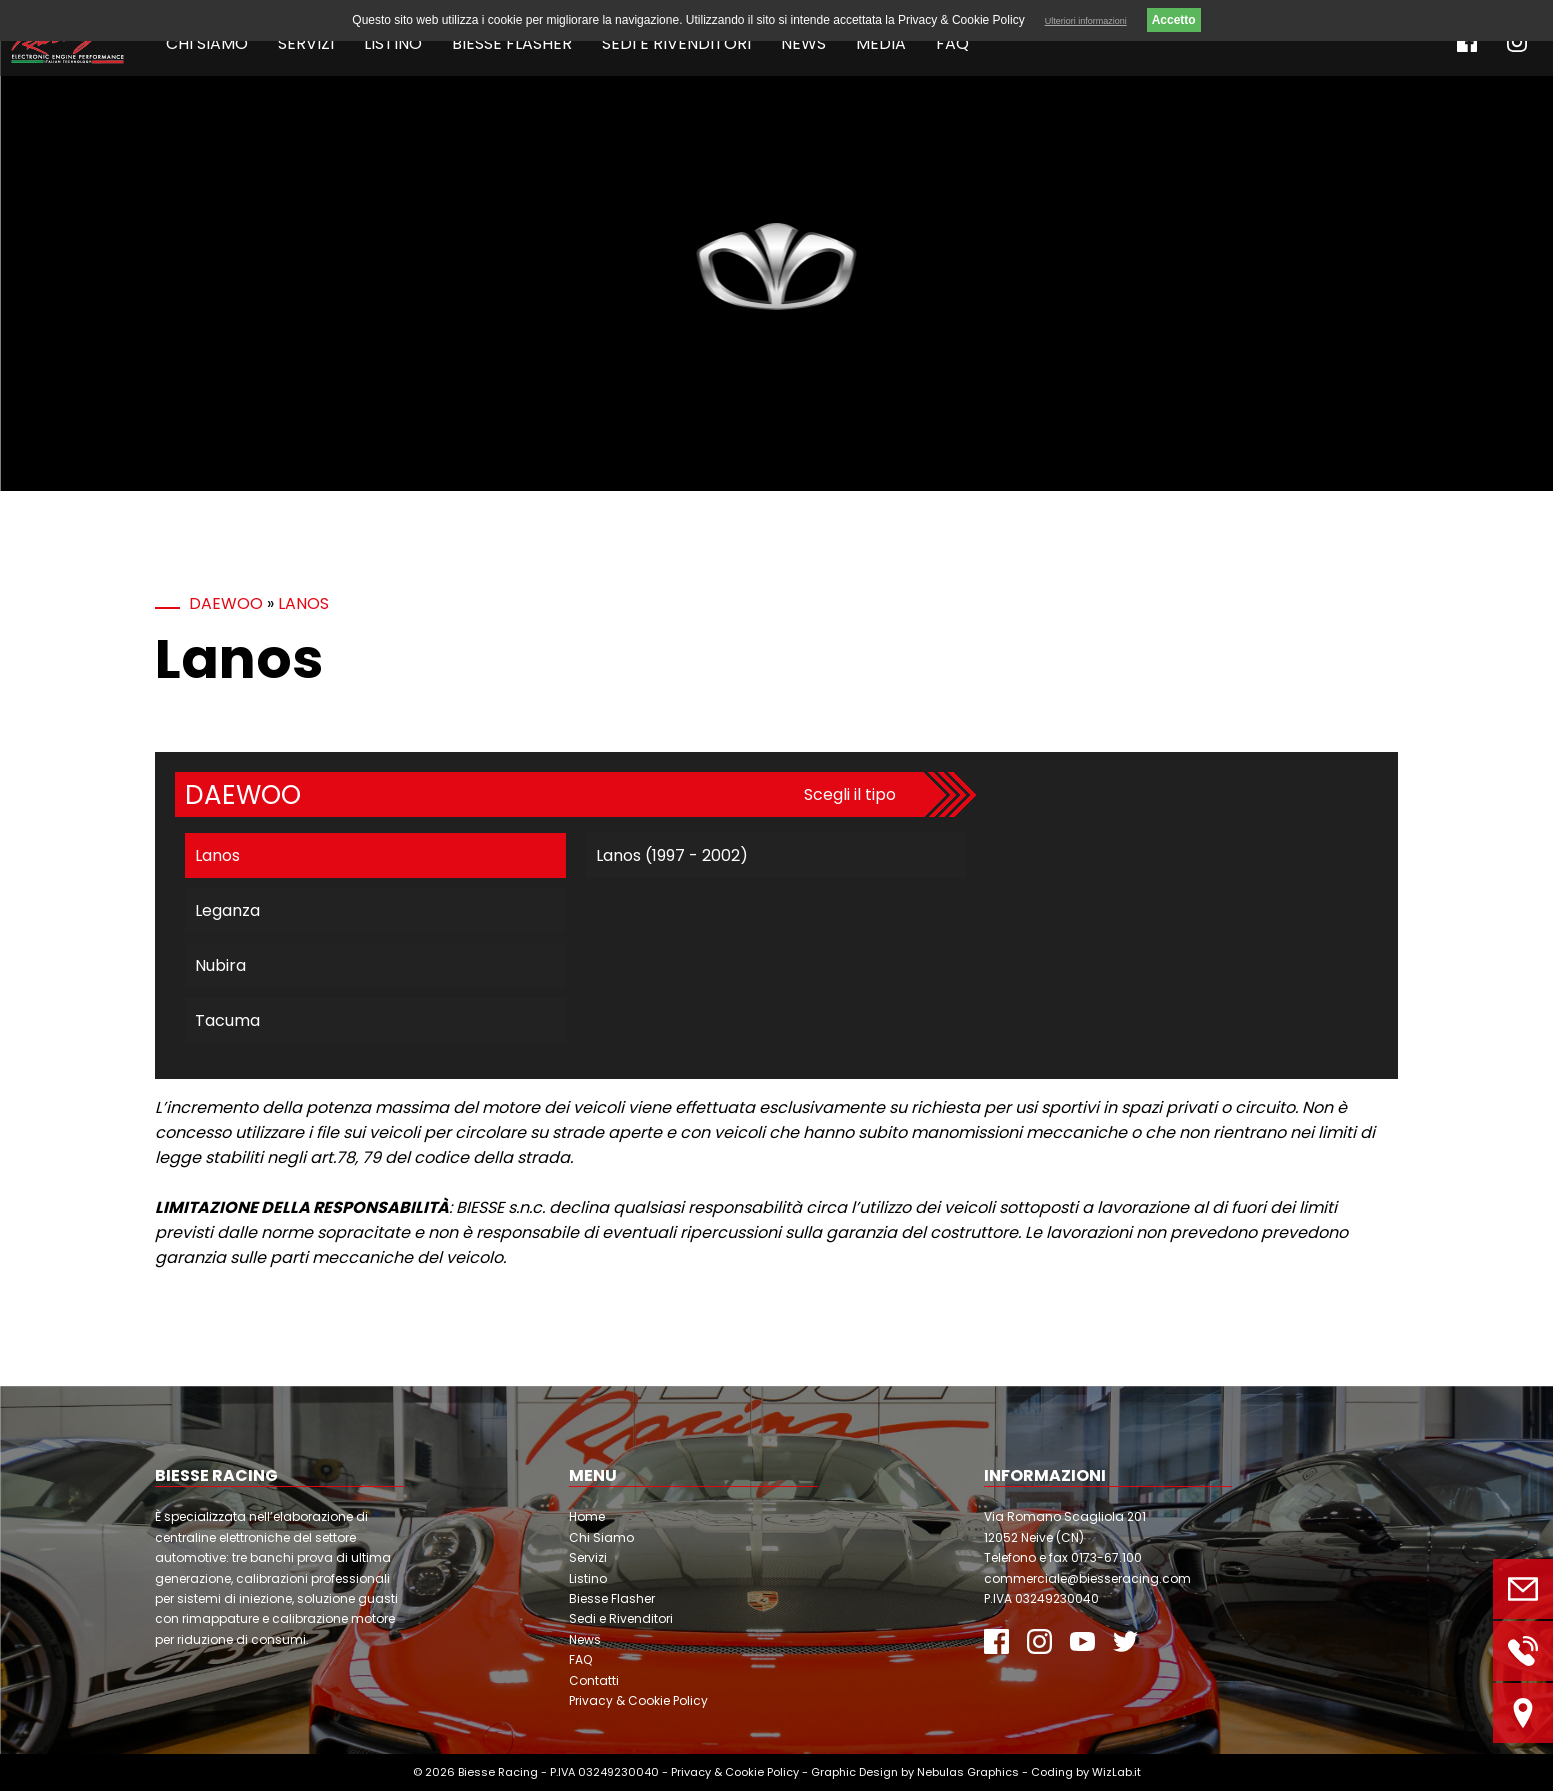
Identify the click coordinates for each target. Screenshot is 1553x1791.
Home (587, 1516)
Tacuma (227, 1020)
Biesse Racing (498, 1772)
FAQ (952, 43)
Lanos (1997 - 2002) (672, 855)
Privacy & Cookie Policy (638, 1700)
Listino (393, 43)
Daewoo (226, 603)
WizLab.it (1116, 1772)
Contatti (594, 1680)
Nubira (220, 965)
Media (881, 43)
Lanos (303, 603)
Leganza (227, 910)
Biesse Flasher (512, 43)
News (803, 43)
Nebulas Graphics (968, 1772)
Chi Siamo (207, 43)
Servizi (306, 43)
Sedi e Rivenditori (676, 43)
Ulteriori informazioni (1086, 21)
